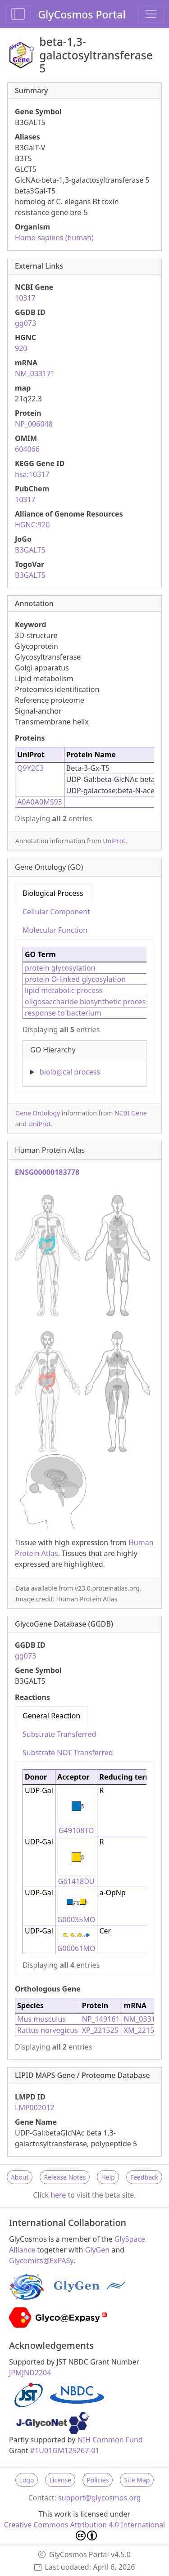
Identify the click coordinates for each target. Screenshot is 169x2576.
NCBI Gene (130, 1113)
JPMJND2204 (30, 2373)
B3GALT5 (30, 550)
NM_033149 (144, 2019)
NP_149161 (101, 2019)
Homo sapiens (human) (54, 238)
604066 (27, 449)
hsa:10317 (32, 474)
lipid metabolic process (63, 990)
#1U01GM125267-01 (65, 2450)
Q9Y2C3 (30, 768)
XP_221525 (100, 2030)
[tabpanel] (84, 1013)
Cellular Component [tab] (56, 912)
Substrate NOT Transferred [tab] (68, 1753)
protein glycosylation (60, 968)
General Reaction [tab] (51, 1716)
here (58, 2195)
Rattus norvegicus (47, 2030)
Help (108, 2177)
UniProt (114, 840)
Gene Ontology (37, 1113)
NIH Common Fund (110, 2440)
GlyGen (97, 2250)
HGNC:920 (32, 525)
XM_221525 (143, 2030)
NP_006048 (34, 424)
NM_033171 (35, 373)
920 (21, 348)
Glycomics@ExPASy (41, 2261)
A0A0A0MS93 (39, 802)
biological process (70, 1072)
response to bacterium (63, 1013)
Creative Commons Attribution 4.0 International (84, 2530)
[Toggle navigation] (151, 14)
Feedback (144, 2177)
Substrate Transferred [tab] (59, 1734)
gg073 (25, 323)
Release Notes (65, 2177)
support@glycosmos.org (99, 2498)
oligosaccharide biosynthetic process (87, 1002)
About (20, 2177)
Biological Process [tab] (53, 893)
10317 (25, 298)
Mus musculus (41, 2019)
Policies (98, 2480)
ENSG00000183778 (47, 1172)
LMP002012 (35, 2108)
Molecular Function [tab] (55, 930)
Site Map (137, 2480)
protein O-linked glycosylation (75, 979)
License (60, 2480)
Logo (26, 2480)
